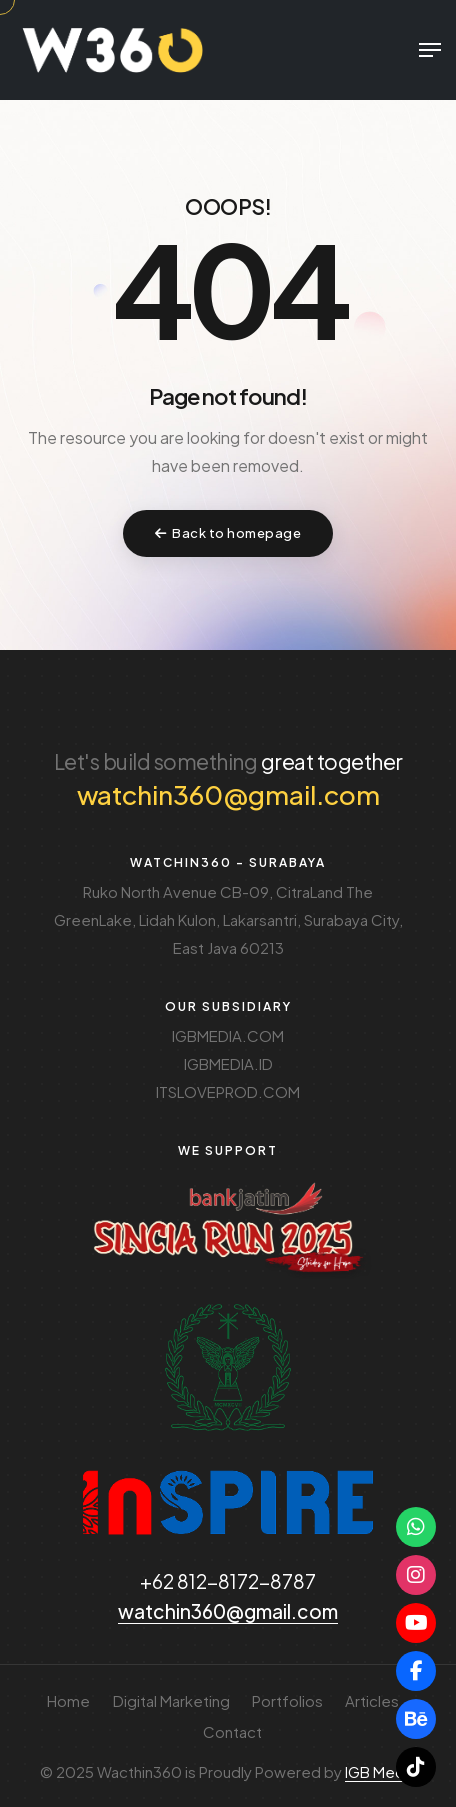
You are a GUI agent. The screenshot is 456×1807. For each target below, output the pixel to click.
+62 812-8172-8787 (228, 1581)
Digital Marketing (171, 1700)
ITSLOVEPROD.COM (228, 1091)
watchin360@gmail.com (228, 794)
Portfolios (287, 1700)
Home (68, 1700)
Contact (232, 1731)
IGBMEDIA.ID (228, 1063)
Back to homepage (228, 533)
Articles (372, 1700)
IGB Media (380, 1771)
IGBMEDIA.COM (228, 1035)
